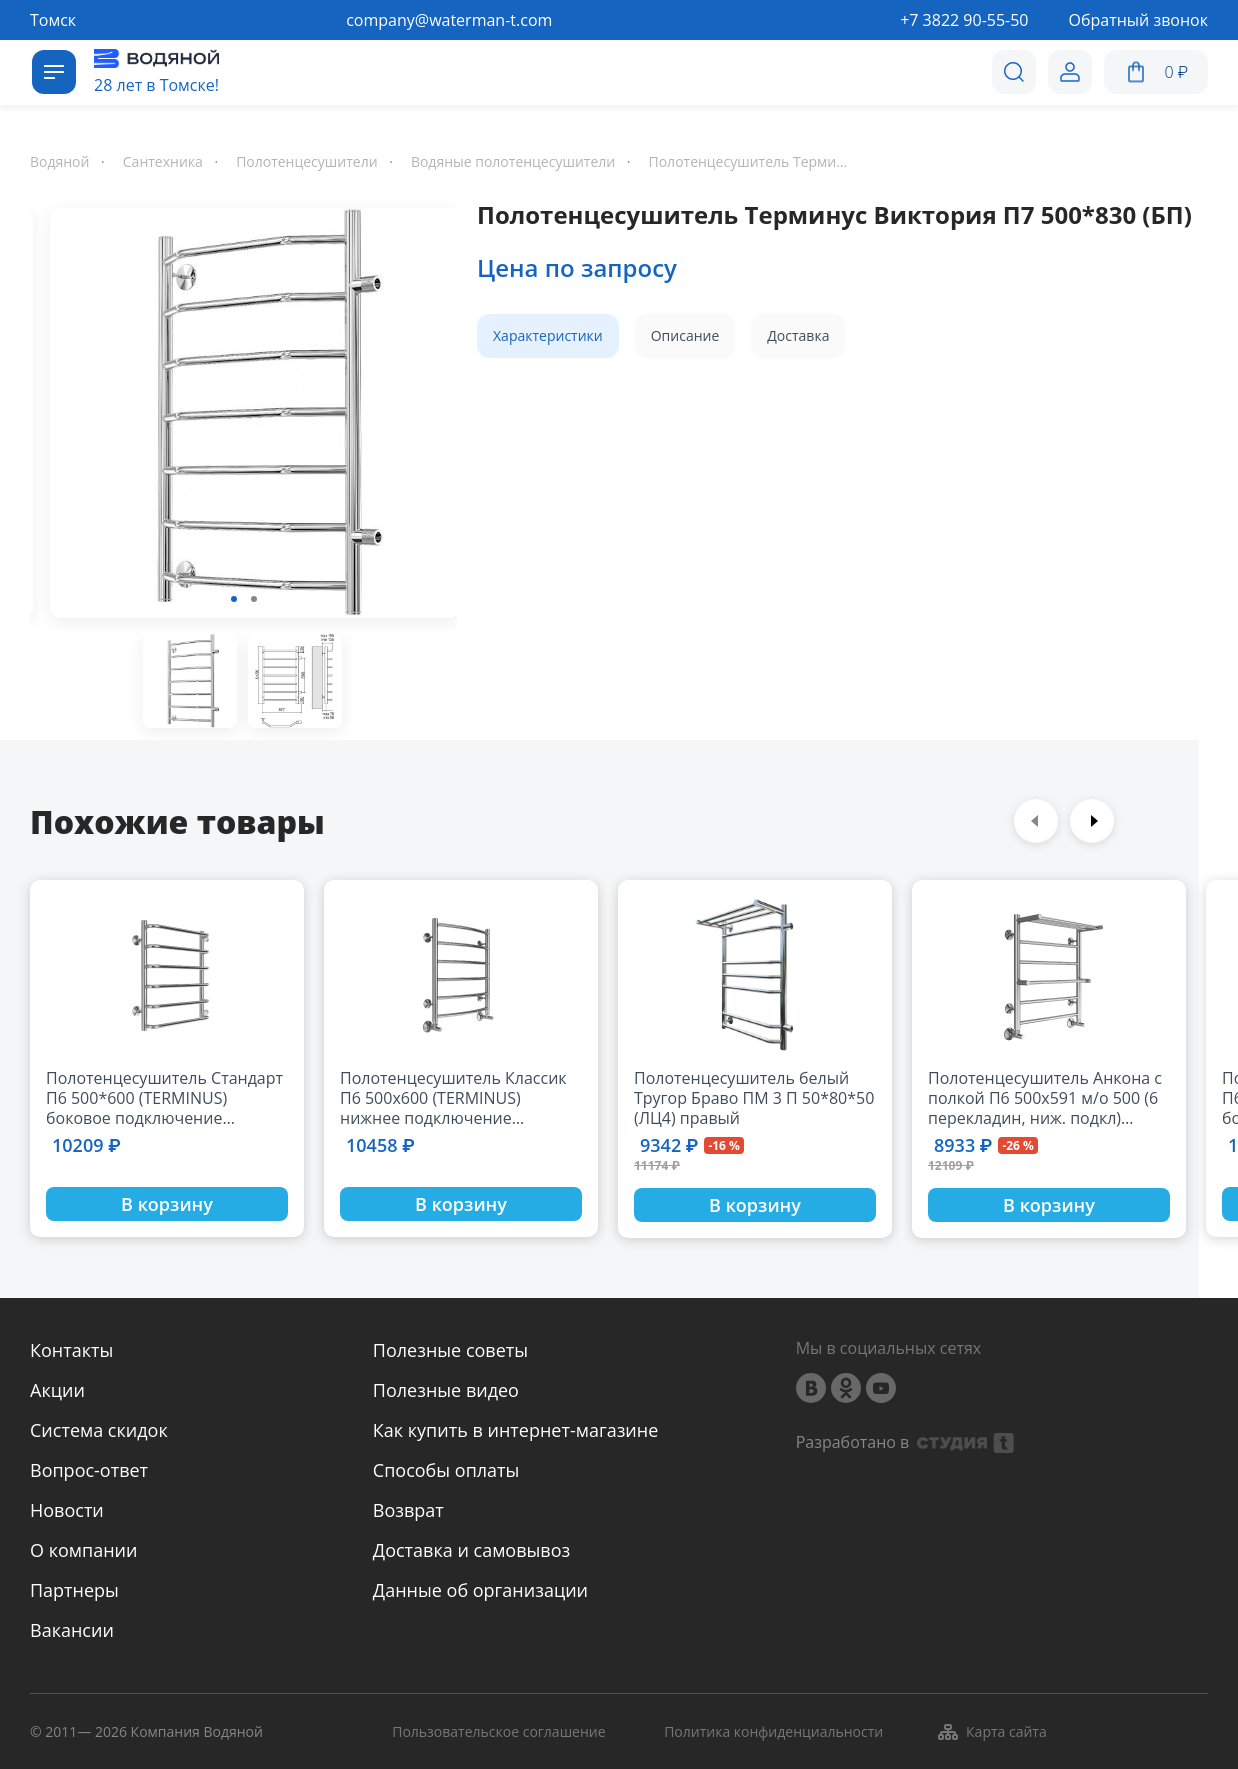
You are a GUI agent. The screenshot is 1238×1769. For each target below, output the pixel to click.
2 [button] (254, 599)
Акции (57, 1390)
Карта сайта (991, 1732)
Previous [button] (1036, 821)
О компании (83, 1550)
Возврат (408, 1510)
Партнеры (74, 1590)
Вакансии (72, 1630)
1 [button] (234, 599)
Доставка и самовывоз (471, 1550)
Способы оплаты (446, 1470)
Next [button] (1092, 821)
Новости (67, 1510)
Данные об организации (480, 1590)
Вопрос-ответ (89, 1470)
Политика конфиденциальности (773, 1732)
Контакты (71, 1350)
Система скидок (99, 1430)
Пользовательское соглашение (498, 1732)
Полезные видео (446, 1390)
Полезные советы (450, 1350)
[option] (243, 417)
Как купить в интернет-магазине (515, 1430)
